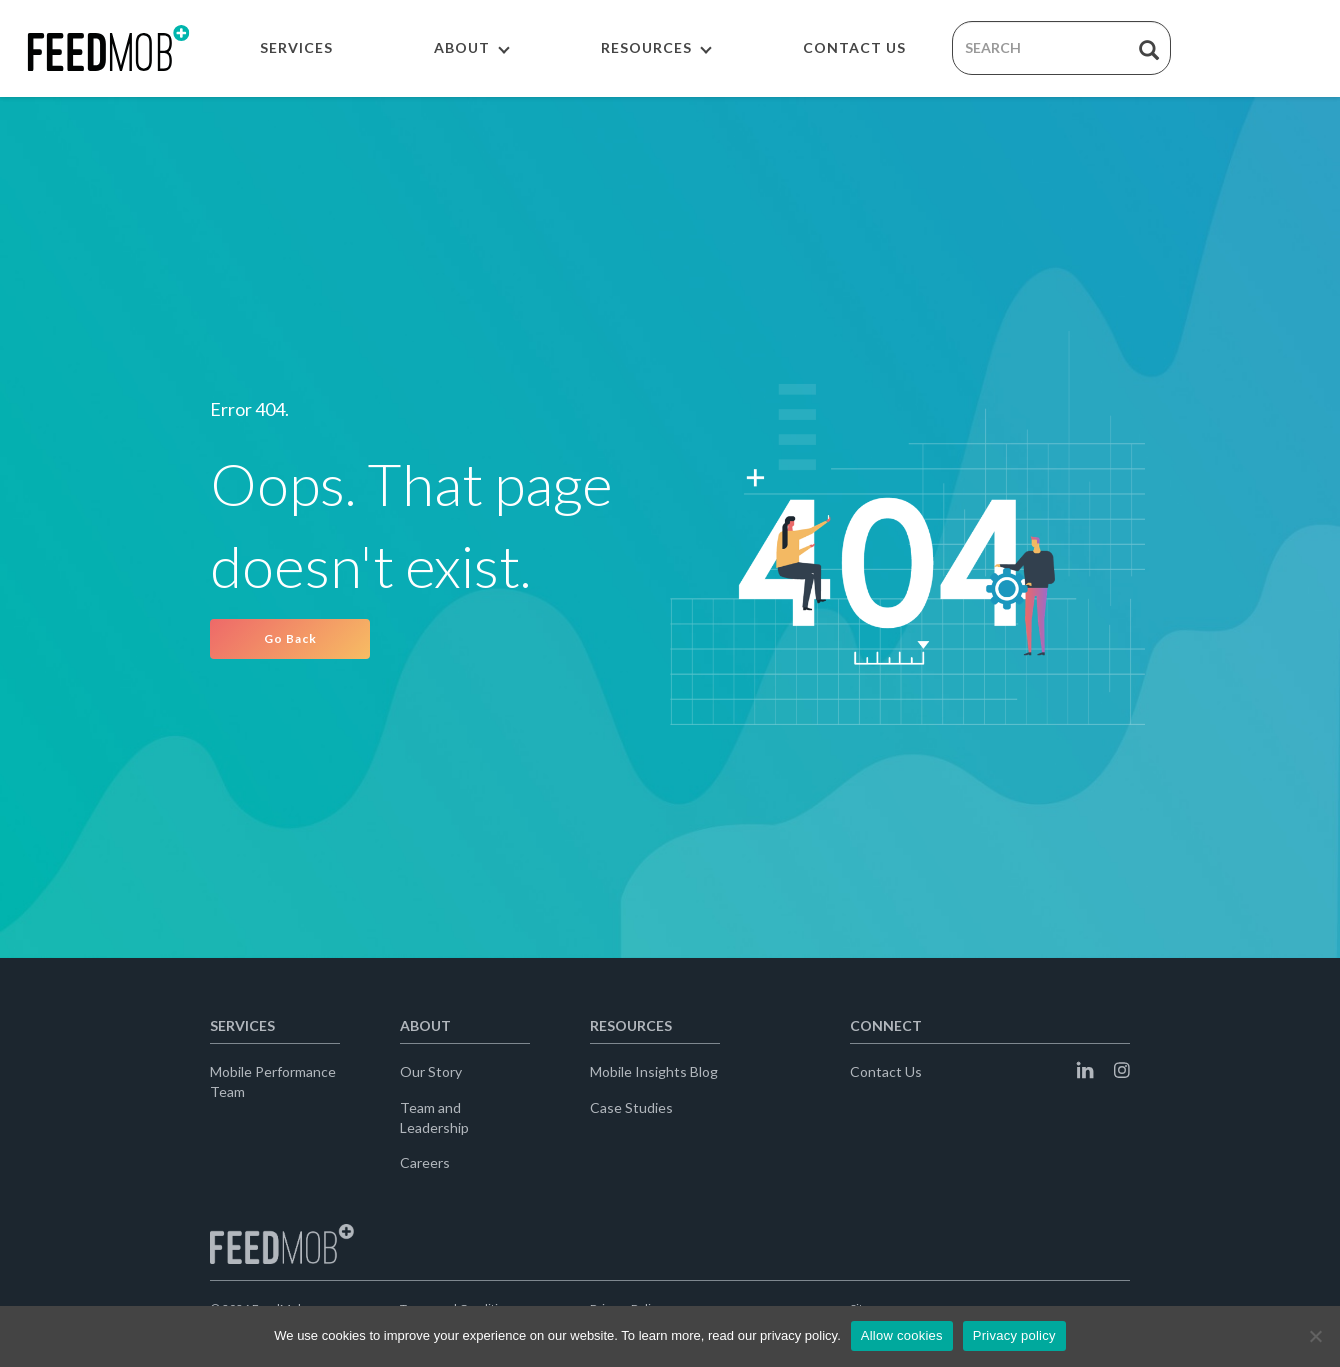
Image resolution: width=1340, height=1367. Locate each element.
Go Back (290, 638)
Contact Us (886, 1071)
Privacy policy (1014, 1335)
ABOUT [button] (472, 47)
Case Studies (631, 1107)
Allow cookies (902, 1335)
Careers (425, 1162)
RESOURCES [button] (656, 47)
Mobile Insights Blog (654, 1071)
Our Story (431, 1071)
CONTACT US (854, 47)
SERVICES (296, 47)
